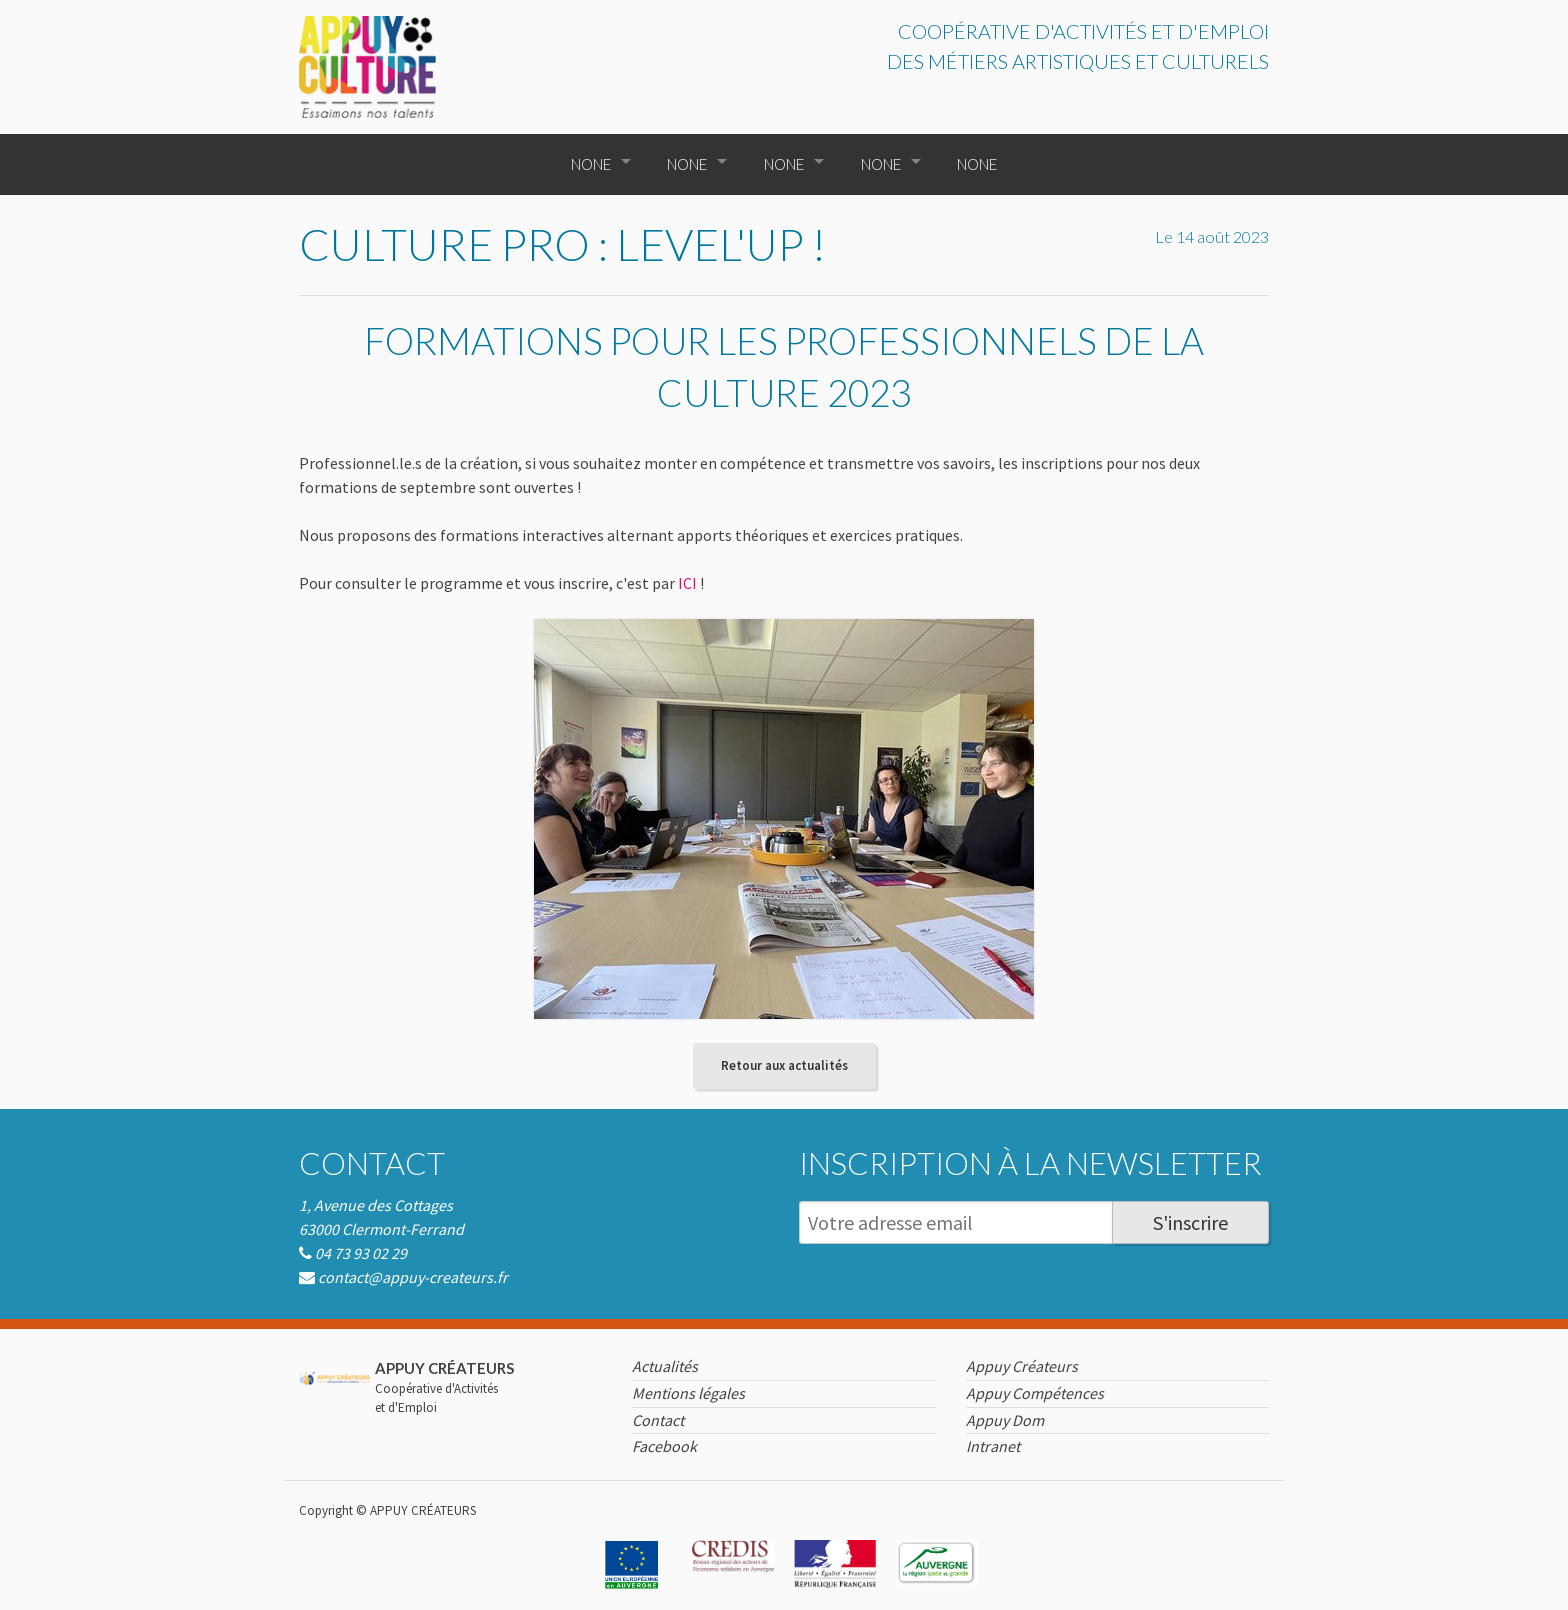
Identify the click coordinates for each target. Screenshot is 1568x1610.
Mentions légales (688, 1393)
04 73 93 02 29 (361, 1253)
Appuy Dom (1005, 1420)
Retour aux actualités (784, 1065)
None (591, 164)
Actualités (665, 1366)
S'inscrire (1190, 1222)
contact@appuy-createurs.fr (413, 1277)
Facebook (664, 1446)
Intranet (993, 1446)
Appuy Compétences (1035, 1393)
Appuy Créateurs (1022, 1366)
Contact (372, 1163)
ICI (687, 583)
